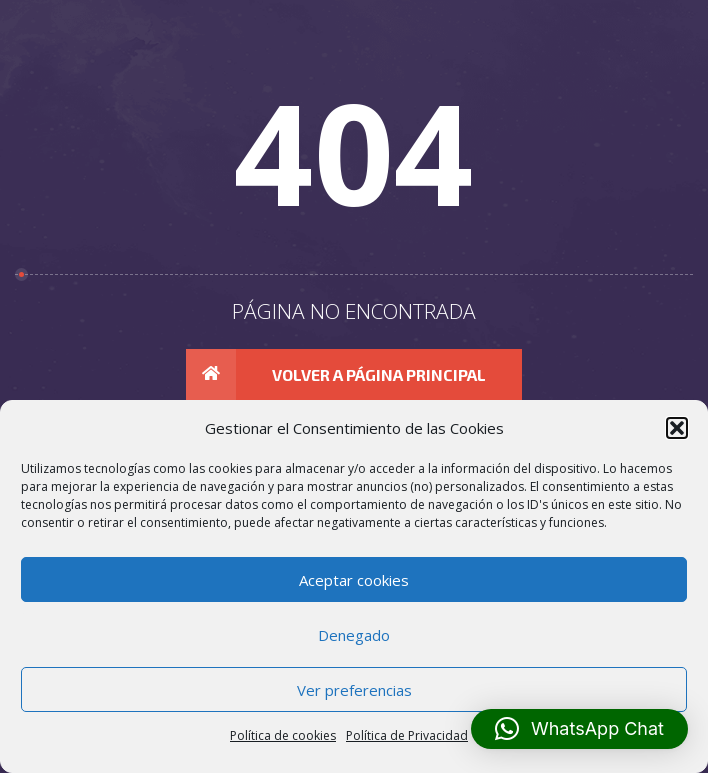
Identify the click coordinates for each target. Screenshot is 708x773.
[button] (579, 729)
